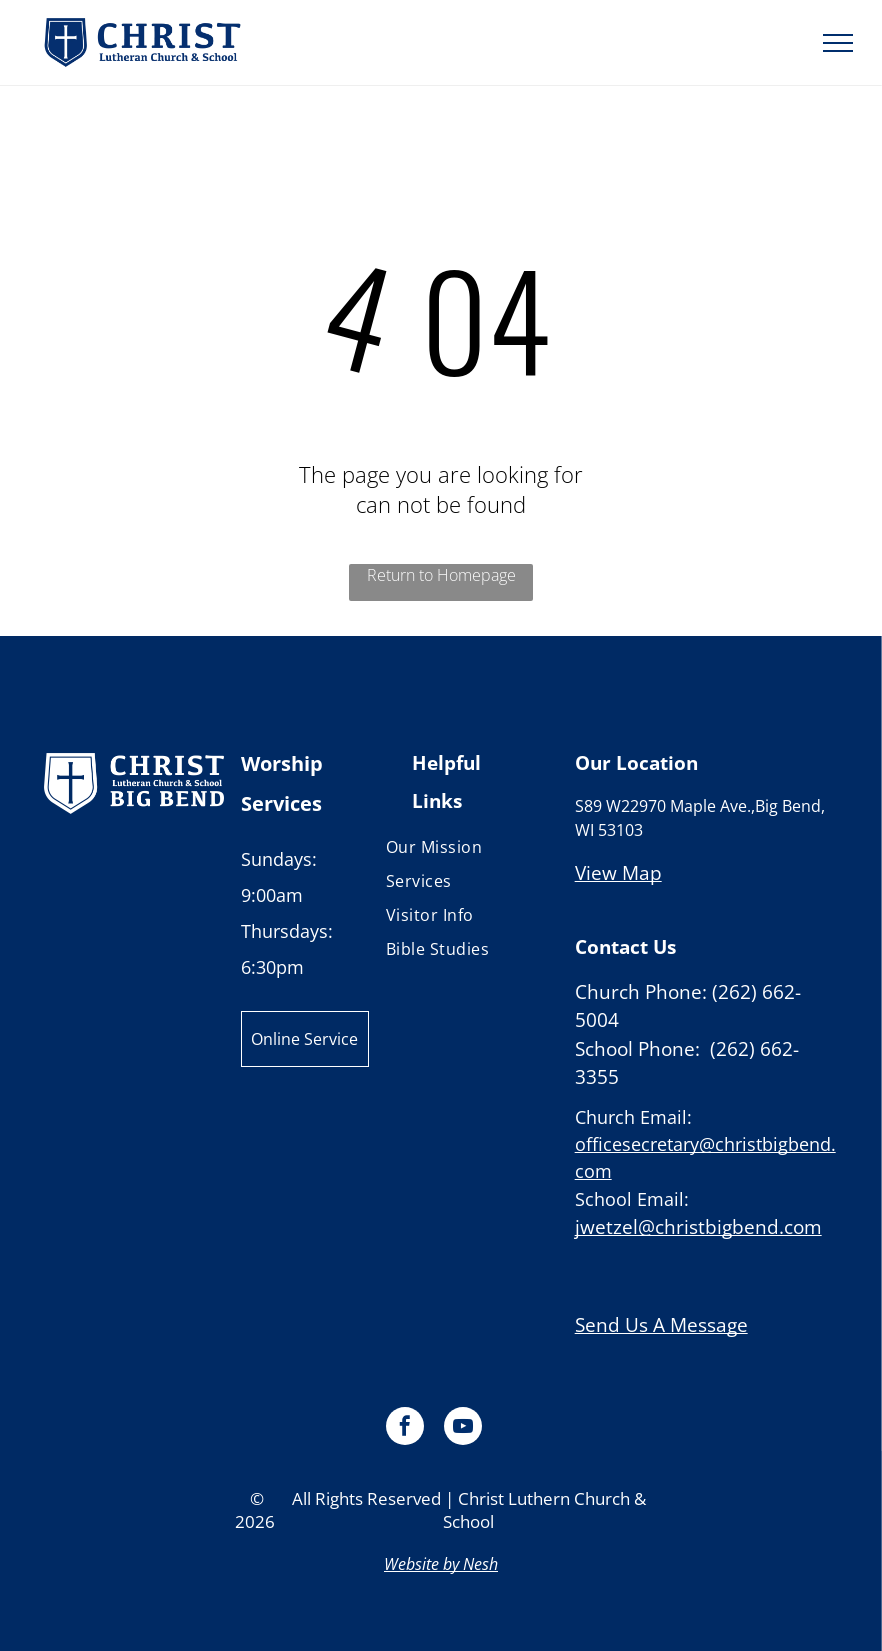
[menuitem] (464, 847)
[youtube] (463, 1428)
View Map (618, 873)
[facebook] (405, 1428)
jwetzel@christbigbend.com (698, 1227)
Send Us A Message (661, 1325)
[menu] (838, 43)
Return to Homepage (441, 575)
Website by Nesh (441, 1564)
